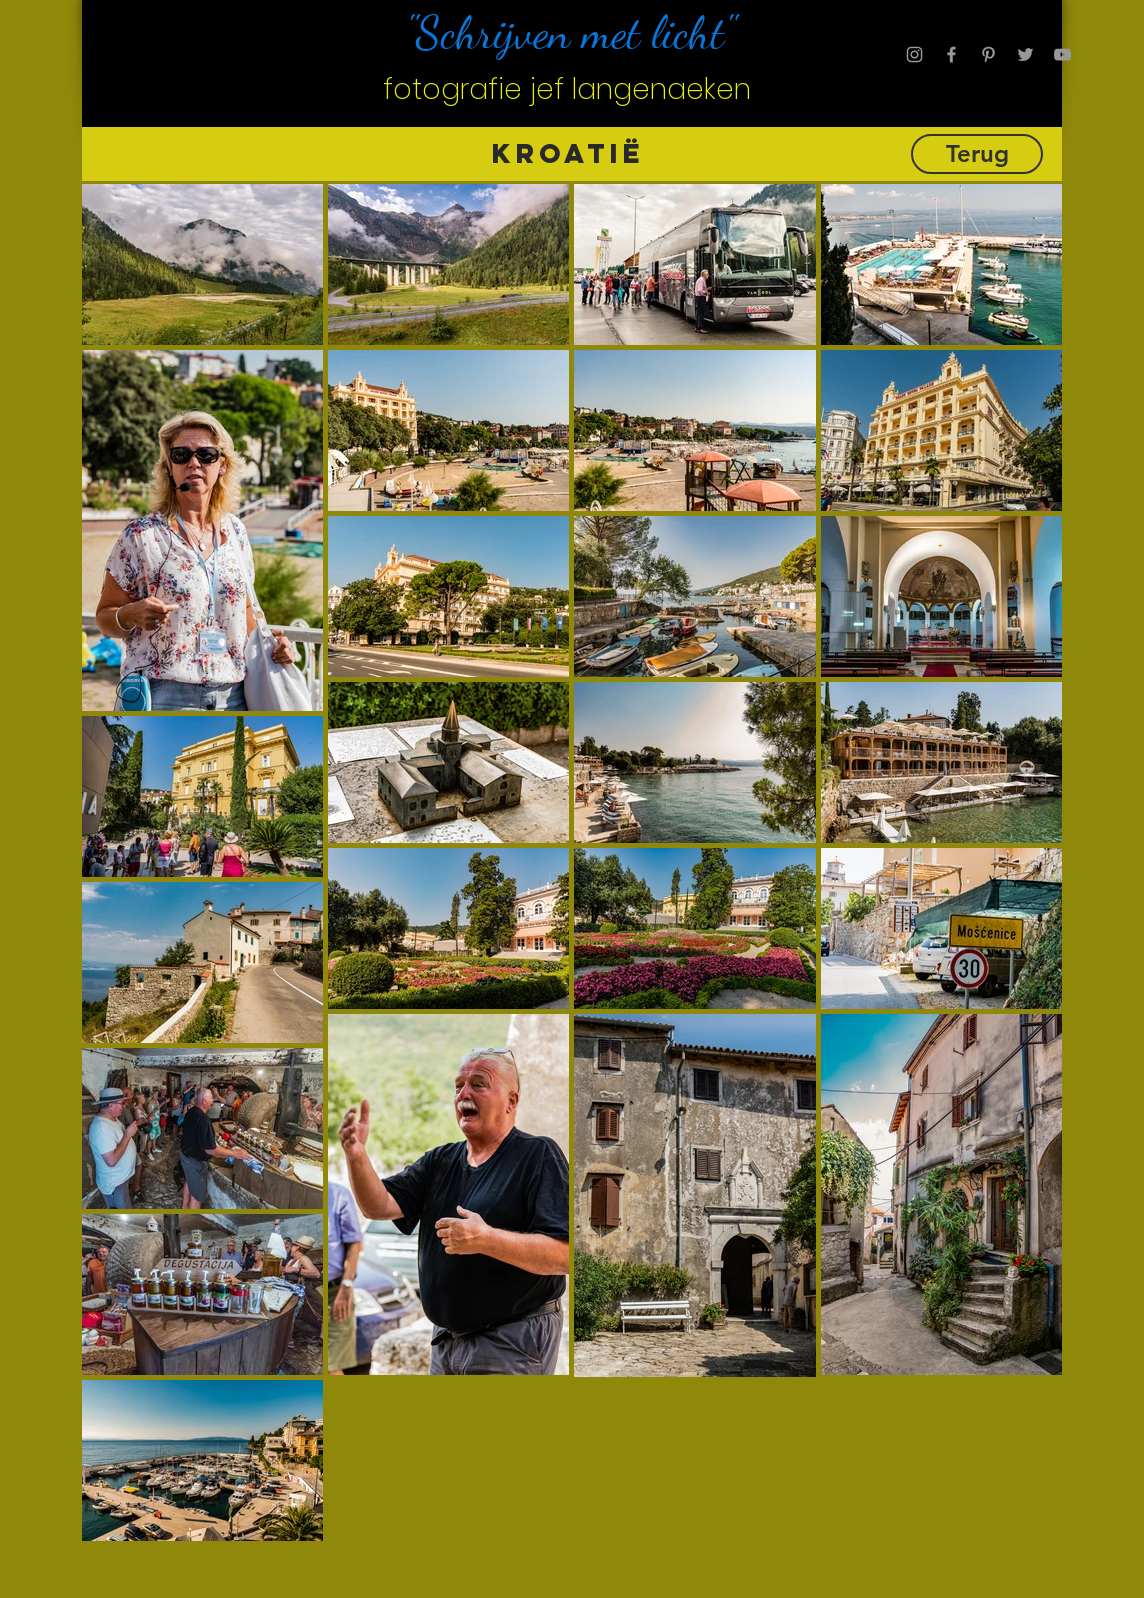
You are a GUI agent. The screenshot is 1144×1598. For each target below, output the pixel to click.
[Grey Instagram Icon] (914, 54)
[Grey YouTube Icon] (1062, 54)
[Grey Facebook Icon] (951, 54)
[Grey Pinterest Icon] (988, 54)
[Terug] (977, 154)
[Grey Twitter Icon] (1025, 54)
